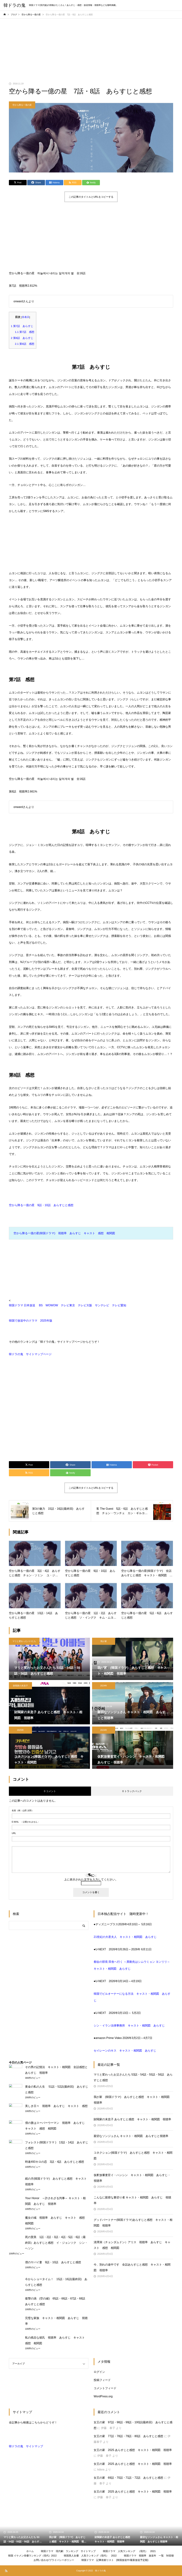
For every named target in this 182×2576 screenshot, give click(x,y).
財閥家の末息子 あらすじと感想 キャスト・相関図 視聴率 (132, 2119)
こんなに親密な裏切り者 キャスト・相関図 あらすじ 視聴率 (132, 2200)
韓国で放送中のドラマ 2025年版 (30, 1320)
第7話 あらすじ (22, 326)
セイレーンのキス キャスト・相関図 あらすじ (125, 2050)
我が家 (103, 1641)
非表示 (25, 317)
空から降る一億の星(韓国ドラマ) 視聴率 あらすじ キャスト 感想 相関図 (64, 1233)
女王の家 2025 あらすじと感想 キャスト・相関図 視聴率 (133, 2449)
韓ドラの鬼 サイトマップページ (30, 1354)
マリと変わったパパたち (24, 1641)
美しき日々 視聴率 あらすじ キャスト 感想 (56, 2105)
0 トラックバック (132, 1791)
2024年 (103, 1685)
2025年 (20, 1730)
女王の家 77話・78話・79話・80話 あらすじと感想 (128, 2436)
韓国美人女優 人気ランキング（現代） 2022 (90, 2555)
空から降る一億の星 (22, 105)
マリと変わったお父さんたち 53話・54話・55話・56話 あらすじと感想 (133, 2077)
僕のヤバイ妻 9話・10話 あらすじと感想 (53, 2262)
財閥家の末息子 (20, 1685)
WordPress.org (103, 2396)
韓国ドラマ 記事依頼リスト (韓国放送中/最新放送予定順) (114, 2560)
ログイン (99, 2371)
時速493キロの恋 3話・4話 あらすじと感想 (54, 2161)
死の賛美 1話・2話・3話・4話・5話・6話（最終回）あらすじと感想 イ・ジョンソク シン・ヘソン (56, 2243)
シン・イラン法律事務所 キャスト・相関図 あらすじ (129, 2025)
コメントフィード (105, 2388)
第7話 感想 (24, 331)
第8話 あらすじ (22, 337)
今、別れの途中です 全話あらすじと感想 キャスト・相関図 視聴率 (132, 2267)
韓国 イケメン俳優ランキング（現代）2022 (32, 2555)
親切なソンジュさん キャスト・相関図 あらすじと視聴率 (131, 2135)
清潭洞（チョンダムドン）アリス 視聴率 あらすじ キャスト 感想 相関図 (132, 2245)
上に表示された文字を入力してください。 (91, 1879)
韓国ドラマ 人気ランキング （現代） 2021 (129, 2551)
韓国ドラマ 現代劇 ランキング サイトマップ (68, 2551)
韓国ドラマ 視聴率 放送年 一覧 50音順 (149, 2555)
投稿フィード (102, 2380)
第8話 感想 (24, 343)
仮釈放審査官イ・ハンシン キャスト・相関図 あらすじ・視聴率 (132, 2178)
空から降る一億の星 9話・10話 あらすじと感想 (41, 1205)
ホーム (30, 2551)
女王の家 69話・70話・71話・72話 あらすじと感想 (128, 2477)
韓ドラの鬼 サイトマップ (26, 2446)
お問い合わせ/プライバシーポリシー (54, 2560)
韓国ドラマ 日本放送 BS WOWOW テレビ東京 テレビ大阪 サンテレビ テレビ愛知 (67, 1305)
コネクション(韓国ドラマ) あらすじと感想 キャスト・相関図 (133, 2155)
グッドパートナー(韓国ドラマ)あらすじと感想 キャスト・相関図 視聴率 (133, 2222)
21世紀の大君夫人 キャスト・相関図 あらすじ (125, 1936)
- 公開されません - (25, 1822)
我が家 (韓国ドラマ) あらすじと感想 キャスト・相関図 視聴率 (133, 2099)
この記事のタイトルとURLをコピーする (91, 196)
